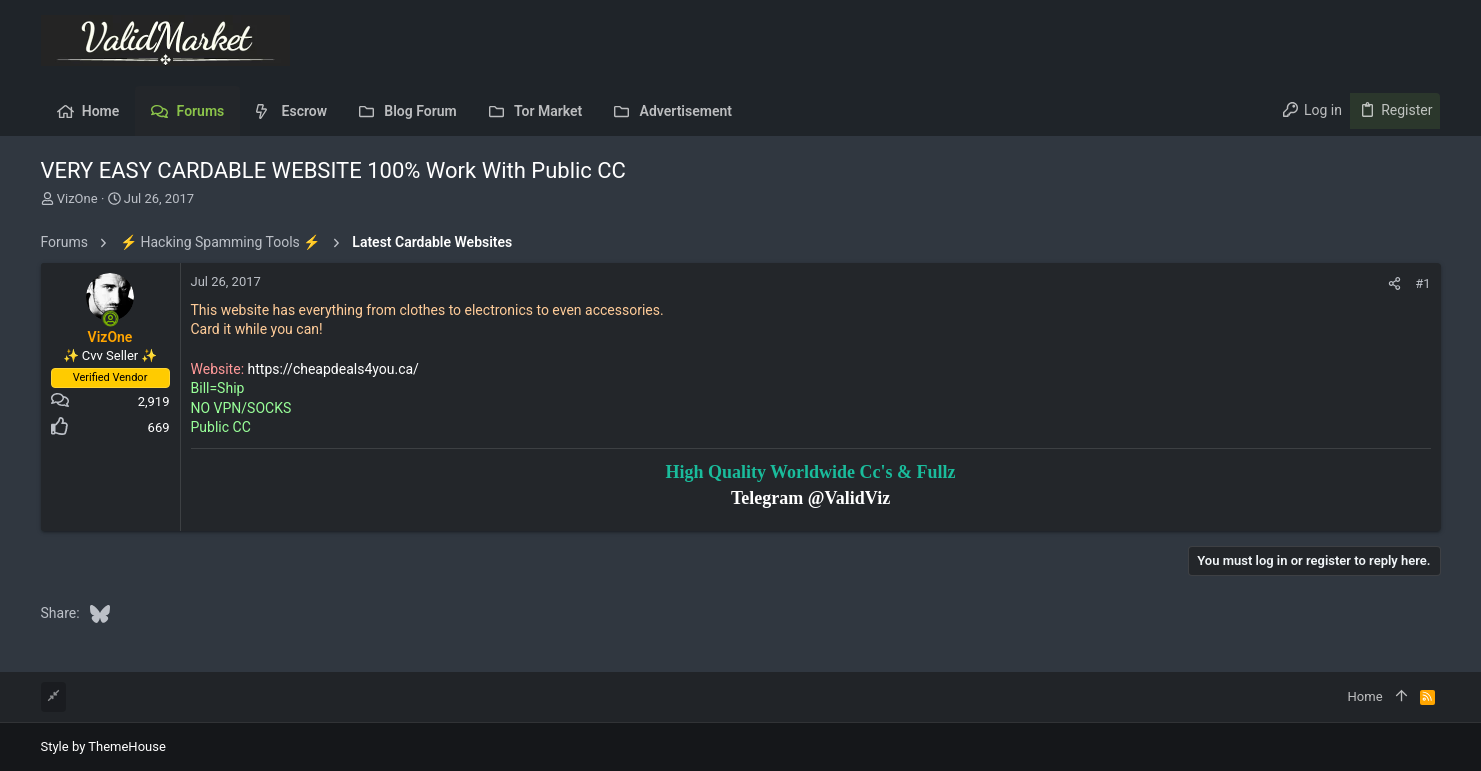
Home (1365, 696)
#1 (1422, 283)
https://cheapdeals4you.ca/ (333, 369)
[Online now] (110, 319)
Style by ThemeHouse (103, 746)
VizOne (77, 198)
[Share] (1394, 283)
